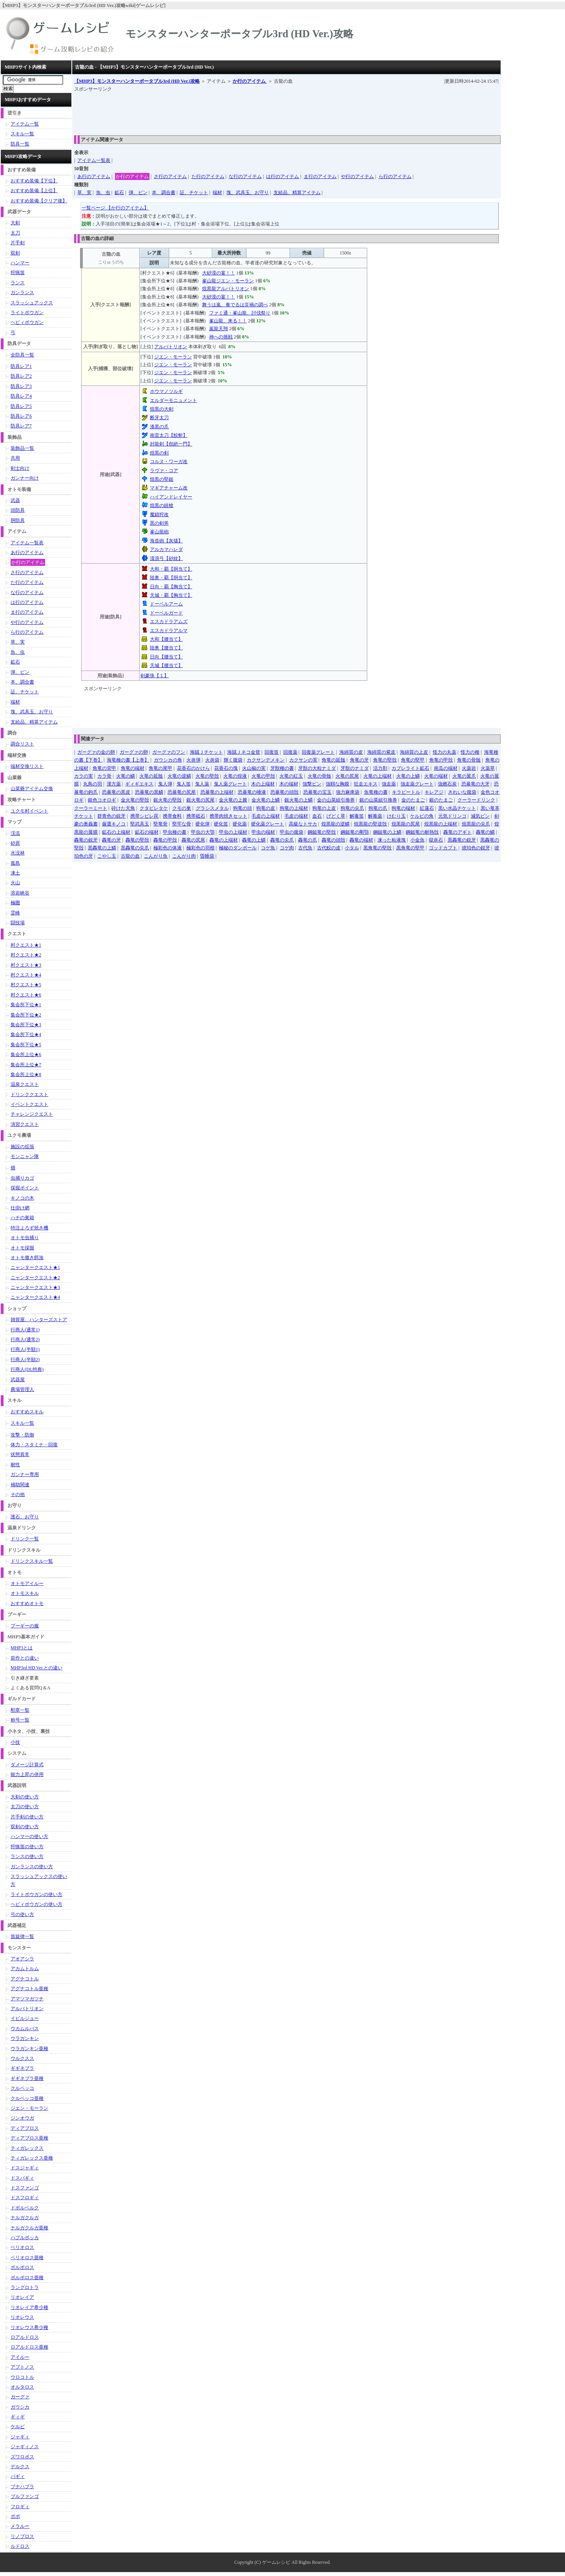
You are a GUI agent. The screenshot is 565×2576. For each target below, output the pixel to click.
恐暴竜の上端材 (216, 792)
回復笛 (271, 752)
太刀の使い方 (25, 1806)
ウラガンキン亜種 (29, 2048)
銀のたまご (441, 800)
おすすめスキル (27, 1411)
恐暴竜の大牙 (475, 784)
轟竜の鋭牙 (86, 840)
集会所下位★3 (26, 1024)
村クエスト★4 (26, 975)
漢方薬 (114, 784)
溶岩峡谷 (20, 893)
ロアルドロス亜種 (29, 2347)
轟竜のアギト (457, 832)
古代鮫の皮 (329, 848)
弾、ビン (138, 192)
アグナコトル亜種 (29, 1988)
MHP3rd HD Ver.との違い (36, 1668)
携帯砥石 (195, 816)
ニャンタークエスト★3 (35, 1287)
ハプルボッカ (25, 2237)
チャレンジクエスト (32, 1114)
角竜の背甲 (104, 768)
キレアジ (434, 792)
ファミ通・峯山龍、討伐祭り (239, 313)
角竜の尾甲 (160, 768)
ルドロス (20, 2546)
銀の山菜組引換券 (378, 800)
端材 (217, 192)
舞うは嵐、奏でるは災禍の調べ (235, 304)
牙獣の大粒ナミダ (317, 768)
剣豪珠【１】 (154, 675)
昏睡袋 (207, 856)
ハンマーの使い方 (29, 1836)
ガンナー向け (25, 478)
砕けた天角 (123, 808)
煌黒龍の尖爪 (476, 824)
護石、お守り (25, 1517)
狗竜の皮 (265, 808)
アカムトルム (25, 1968)
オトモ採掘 (22, 1248)
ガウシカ (20, 2407)
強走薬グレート (417, 784)
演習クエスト (25, 1124)
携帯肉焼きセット (228, 816)
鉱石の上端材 (116, 832)
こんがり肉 (184, 856)
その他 (18, 1494)
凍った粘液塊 (391, 840)
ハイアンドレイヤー (171, 497)
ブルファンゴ (25, 2496)
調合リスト (22, 744)
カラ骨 (104, 776)
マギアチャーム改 (169, 488)
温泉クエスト (25, 1084)
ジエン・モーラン (173, 357)
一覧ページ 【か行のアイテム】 (115, 208)
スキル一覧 (22, 133)
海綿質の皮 (351, 752)
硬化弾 (202, 824)
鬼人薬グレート (230, 784)
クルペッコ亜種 (27, 2098)
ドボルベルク (25, 2208)
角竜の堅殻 (385, 760)
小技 (15, 1742)
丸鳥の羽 (92, 784)
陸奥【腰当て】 (166, 648)
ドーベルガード (166, 613)
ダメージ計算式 (27, 1764)
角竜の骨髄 (469, 760)
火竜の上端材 (377, 776)
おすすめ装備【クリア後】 (39, 201)
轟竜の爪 (307, 840)
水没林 (18, 853)
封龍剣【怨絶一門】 (171, 444)
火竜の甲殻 (263, 776)
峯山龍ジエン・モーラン (228, 281)
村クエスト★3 (26, 965)
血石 (317, 816)
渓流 (15, 833)
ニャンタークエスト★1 (35, 1267)
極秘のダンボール (238, 848)
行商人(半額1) (25, 1349)
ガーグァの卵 (134, 752)
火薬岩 (469, 768)
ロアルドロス (25, 2337)
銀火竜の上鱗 (298, 800)
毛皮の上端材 (266, 816)
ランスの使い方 (27, 1856)
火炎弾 (193, 760)
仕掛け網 (20, 1208)
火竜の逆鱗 (179, 776)
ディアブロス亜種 (29, 2138)
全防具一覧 (22, 355)
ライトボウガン (27, 312)
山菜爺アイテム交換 (32, 788)
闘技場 (18, 922)
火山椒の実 (254, 768)
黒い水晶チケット (457, 808)
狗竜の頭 (242, 808)
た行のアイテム (207, 176)
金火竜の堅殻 (135, 800)
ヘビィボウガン (27, 322)
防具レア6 (21, 416)
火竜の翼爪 (464, 776)
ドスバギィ (22, 2178)
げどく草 (335, 816)
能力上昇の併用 (27, 1774)
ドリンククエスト (29, 1094)
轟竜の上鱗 (254, 840)
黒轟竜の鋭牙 (462, 840)
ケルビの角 (422, 816)
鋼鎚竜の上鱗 (387, 832)
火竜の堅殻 (207, 776)
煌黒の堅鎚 (161, 479)
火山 (15, 882)
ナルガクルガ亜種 (29, 2228)
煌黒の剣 (159, 453)
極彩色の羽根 (200, 848)
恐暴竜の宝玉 (317, 792)
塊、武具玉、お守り (247, 192)
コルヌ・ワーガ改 (169, 461)
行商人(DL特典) (27, 1369)
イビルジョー (25, 2018)
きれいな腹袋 (462, 792)
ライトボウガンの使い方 (36, 1894)
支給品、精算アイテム (297, 192)
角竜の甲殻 (441, 760)
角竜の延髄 (333, 760)
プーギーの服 (25, 1626)
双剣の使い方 (25, 1826)
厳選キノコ (114, 824)
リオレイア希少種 (29, 2307)
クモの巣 (181, 808)
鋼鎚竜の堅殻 (322, 832)
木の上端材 (263, 784)
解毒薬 (375, 816)
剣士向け (20, 468)
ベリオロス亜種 (27, 2257)
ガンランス (22, 292)
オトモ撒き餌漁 (27, 1257)
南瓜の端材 (445, 768)
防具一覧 (20, 144)
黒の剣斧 (159, 523)
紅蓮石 (427, 808)
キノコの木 (22, 1198)
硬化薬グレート (267, 824)
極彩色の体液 (167, 848)
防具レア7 (21, 426)
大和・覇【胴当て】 (171, 569)
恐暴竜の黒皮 (116, 792)
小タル (352, 848)
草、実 (84, 192)
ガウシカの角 (168, 760)
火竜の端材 (436, 776)
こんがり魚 (156, 856)
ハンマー (20, 262)
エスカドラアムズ (169, 621)
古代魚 (305, 848)
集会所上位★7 (26, 1064)
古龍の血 (130, 856)
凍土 (15, 873)
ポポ (15, 2516)
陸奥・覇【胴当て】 (171, 577)
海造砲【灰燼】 (166, 541)
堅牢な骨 (181, 824)
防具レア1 (21, 366)
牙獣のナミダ (355, 768)
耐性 (15, 1464)
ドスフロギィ (25, 2197)
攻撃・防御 (22, 1435)
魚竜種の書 (376, 792)
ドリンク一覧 (25, 1539)
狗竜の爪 (377, 808)
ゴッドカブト (443, 848)
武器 (15, 500)
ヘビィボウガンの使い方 (36, 1904)
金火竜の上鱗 (266, 800)
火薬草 (488, 768)
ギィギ (18, 2417)
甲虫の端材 (263, 832)
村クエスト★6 (26, 995)
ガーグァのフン (168, 752)
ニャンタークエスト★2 (35, 1277)
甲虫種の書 (174, 832)
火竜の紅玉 (291, 776)
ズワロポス (22, 2457)
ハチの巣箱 (22, 1217)
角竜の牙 (359, 760)
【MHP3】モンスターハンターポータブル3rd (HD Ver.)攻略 (137, 81)
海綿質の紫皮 (381, 752)
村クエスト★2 (26, 955)
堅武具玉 (139, 824)
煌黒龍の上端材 (440, 824)
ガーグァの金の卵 (96, 752)
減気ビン (480, 816)
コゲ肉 (287, 848)
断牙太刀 (159, 417)
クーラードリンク (476, 800)
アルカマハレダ (166, 549)
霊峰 (15, 913)
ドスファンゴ (25, 2188)
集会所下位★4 (26, 1034)
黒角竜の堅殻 (377, 848)
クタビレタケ (154, 808)
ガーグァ (20, 2397)
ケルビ (18, 2426)
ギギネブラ (22, 2068)
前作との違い (25, 1658)
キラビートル (406, 792)
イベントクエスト (29, 1104)
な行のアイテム (245, 176)
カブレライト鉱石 (410, 768)
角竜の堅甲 (413, 760)
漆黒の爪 (159, 426)
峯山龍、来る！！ (228, 321)
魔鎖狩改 (159, 514)
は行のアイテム (282, 176)
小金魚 (417, 840)
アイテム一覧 (25, 124)
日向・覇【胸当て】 (171, 586)
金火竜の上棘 (233, 800)
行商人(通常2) (25, 1339)
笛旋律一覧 (22, 1936)
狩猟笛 (18, 272)
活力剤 (380, 768)
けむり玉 (396, 816)
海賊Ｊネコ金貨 (243, 752)
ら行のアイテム (395, 176)
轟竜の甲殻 (165, 840)
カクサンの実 (303, 760)
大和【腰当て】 (166, 639)
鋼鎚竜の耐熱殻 (422, 832)
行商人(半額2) (25, 1359)
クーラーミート (90, 808)
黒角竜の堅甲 (410, 848)
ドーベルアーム (166, 604)
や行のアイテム (357, 176)
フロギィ (20, 2506)
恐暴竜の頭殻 (284, 792)
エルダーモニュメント (173, 400)
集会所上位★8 (26, 1074)
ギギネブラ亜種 (27, 2078)
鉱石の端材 (147, 832)
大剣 (15, 222)
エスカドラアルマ (169, 630)
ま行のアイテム (320, 176)
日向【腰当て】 (166, 657)
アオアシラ (22, 1959)
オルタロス (22, 2387)
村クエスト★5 (26, 984)
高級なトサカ (303, 824)
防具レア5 (21, 406)
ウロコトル (22, 2377)
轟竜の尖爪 (282, 840)
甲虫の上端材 (233, 832)
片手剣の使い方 (27, 1817)
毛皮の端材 (296, 816)
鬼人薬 (202, 784)
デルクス (20, 2466)
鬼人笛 (184, 784)
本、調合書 (163, 192)
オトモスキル (25, 1593)
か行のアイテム (250, 81)
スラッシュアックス (32, 302)
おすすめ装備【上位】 (34, 190)
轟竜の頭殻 (333, 840)
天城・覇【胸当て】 (171, 595)
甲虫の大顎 (203, 832)
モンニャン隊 (25, 1156)
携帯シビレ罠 (144, 816)
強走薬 (389, 784)
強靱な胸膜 (337, 784)
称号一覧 (20, 1720)
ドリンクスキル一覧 (32, 1561)
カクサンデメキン (265, 760)
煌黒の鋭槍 (161, 505)
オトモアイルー (27, 1583)
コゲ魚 (268, 848)
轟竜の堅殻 (137, 840)
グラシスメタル (212, 808)
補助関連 (20, 1484)
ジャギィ (20, 2437)
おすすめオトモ (27, 1603)
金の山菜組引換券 (336, 800)
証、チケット (194, 192)
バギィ (18, 2476)
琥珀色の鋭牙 (476, 848)
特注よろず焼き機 (29, 1228)
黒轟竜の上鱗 (102, 848)
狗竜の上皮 (324, 808)
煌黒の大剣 (161, 409)
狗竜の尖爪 (352, 808)
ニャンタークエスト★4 (35, 1297)
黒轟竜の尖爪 (135, 848)
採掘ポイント (25, 1188)
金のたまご (413, 800)
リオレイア (22, 2297)
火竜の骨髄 (319, 776)
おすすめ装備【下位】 (34, 181)
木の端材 (288, 784)
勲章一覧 (20, 1710)
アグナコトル (25, 1979)
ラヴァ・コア (164, 470)
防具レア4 (21, 396)
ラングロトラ (25, 2287)
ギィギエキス (139, 784)
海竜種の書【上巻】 (128, 760)
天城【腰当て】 (166, 665)
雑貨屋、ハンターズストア (39, 1319)
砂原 (15, 843)
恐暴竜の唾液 (252, 792)
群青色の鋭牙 (111, 816)
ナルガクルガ (25, 2217)
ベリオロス (22, 2247)
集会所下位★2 (26, 1015)
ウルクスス (22, 2058)
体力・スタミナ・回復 (34, 1444)
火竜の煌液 (235, 776)
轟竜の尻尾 (193, 840)
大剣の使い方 (25, 1797)
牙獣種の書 (282, 768)
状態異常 (20, 1454)
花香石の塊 (226, 768)
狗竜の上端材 (294, 808)
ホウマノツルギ (166, 391)
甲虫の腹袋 (291, 832)
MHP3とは (22, 1648)
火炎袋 (212, 760)
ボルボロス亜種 (27, 2277)
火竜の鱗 (125, 776)
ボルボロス (22, 2267)
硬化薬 (240, 824)
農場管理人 (22, 1389)
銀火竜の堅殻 (167, 800)
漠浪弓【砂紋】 (166, 558)
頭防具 (18, 510)
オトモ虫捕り (25, 1237)
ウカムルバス (25, 2028)
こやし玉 (106, 856)
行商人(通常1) (25, 1330)
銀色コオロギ (102, 800)
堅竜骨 (160, 824)
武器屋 (18, 1379)
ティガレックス (27, 2148)
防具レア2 (21, 376)
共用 (15, 458)
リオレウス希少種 (29, 2327)
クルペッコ (22, 2088)
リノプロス (22, 2536)
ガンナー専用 (25, 1474)
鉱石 (119, 192)
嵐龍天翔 (218, 328)
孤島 (15, 863)
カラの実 (83, 776)
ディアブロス (25, 2128)
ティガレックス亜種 (32, 2158)
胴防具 (18, 520)
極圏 (15, 902)
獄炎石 (436, 840)
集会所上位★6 (26, 1054)
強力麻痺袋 (347, 792)
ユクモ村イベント (29, 811)
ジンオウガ (22, 2118)
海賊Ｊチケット (206, 752)
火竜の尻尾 (347, 776)
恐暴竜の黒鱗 (149, 792)
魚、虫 (103, 192)
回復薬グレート (318, 752)
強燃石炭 (447, 784)
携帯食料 (172, 816)
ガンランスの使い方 (32, 1866)
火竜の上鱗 (408, 776)
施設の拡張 (22, 1146)
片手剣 (18, 242)
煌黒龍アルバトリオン (225, 288)
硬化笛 (221, 824)
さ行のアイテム (170, 176)
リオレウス (22, 2317)
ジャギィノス (25, 2446)
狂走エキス (365, 784)
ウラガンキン (25, 2038)
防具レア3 (21, 386)
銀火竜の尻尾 (200, 800)
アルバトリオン (170, 346)
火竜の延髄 (151, 776)
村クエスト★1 (26, 945)
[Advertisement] (217, 111)
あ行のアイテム (93, 176)
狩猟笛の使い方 (27, 1846)
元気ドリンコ (452, 816)
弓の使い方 (22, 1914)
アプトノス (22, 2367)
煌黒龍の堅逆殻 (370, 824)
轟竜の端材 (361, 840)
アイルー (20, 2357)
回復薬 (290, 752)
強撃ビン (312, 784)
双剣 (15, 253)
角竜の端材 (132, 768)
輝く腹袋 (233, 760)
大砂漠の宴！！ (218, 273)
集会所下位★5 (26, 1044)
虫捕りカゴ (22, 1178)
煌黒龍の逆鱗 (335, 824)
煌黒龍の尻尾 (406, 824)
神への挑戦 (221, 337)
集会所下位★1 (26, 1004)
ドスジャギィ (25, 2168)
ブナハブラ (22, 2486)
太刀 (15, 233)
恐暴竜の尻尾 (182, 792)
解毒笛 (357, 816)
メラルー (20, 2526)
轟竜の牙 (111, 840)
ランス (18, 282)
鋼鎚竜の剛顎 (355, 832)
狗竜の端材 (403, 808)
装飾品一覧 (22, 448)
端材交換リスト (27, 766)
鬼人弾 (165, 784)
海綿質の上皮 (414, 752)
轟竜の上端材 (224, 840)
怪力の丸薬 (444, 752)
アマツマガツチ (27, 1999)
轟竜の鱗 (485, 832)
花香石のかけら (193, 768)
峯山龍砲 (159, 531)
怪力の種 (470, 752)
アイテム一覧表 (93, 160)
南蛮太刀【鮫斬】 (169, 435)
